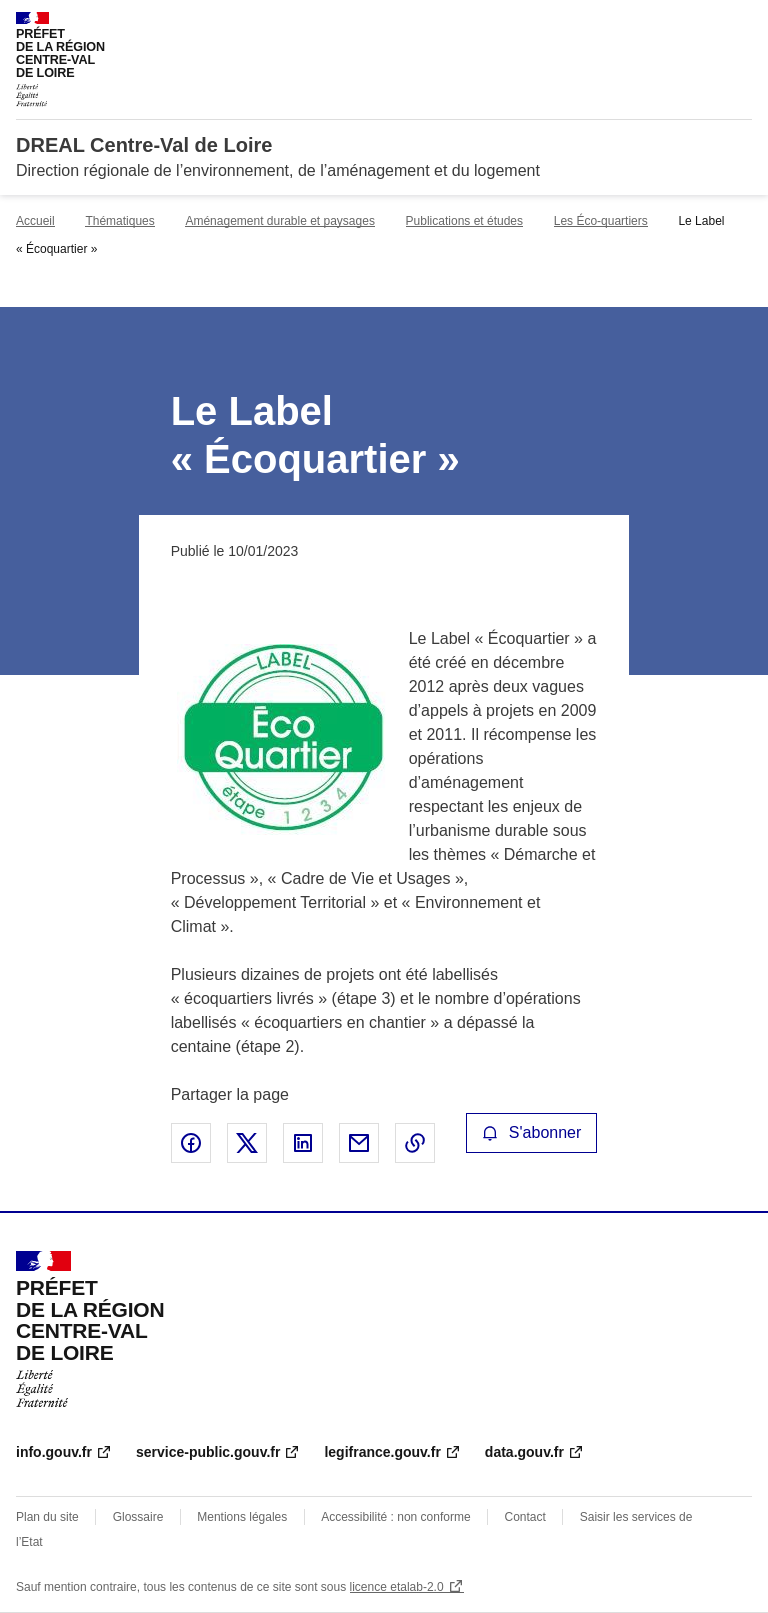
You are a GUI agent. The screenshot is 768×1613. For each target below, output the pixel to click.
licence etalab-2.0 (397, 1587)
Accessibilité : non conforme (395, 1517)
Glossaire (138, 1517)
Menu (740, 24)
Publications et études (464, 221)
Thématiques (119, 221)
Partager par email (359, 1143)
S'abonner (532, 1132)
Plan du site (47, 1517)
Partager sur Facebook (191, 1143)
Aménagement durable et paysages (279, 221)
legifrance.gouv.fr (382, 1452)
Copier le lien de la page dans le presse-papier (415, 1143)
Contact (525, 1517)
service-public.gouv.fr (208, 1452)
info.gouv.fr (54, 1452)
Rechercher (700, 24)
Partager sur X (247, 1143)
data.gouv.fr (524, 1452)
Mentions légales (242, 1517)
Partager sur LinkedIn (303, 1143)
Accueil (35, 221)
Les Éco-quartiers (601, 221)
